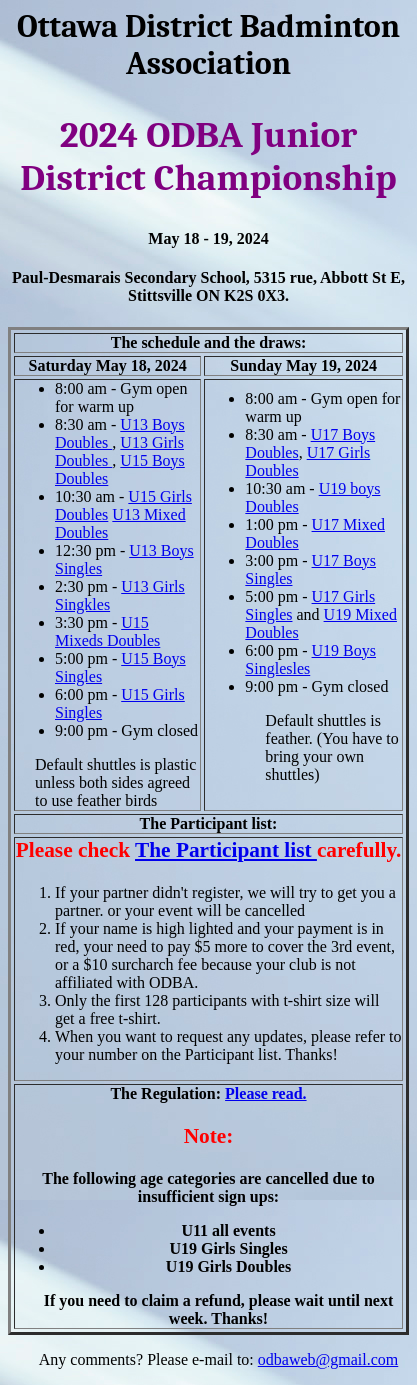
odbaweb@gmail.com (328, 1359)
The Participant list (226, 850)
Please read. (265, 1093)
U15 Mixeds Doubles (107, 631)
